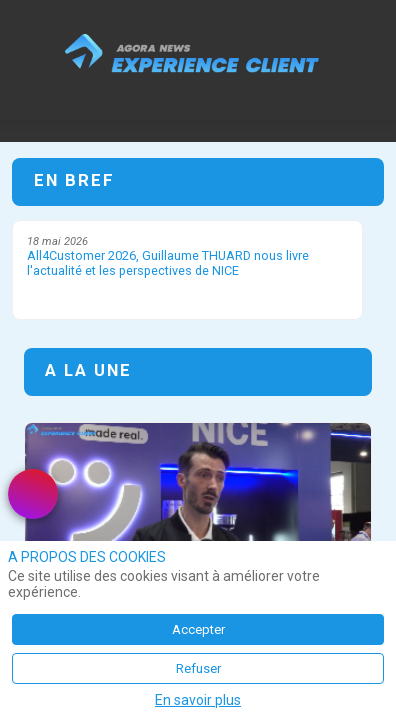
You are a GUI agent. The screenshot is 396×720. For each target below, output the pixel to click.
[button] (30, 30)
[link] (33, 494)
